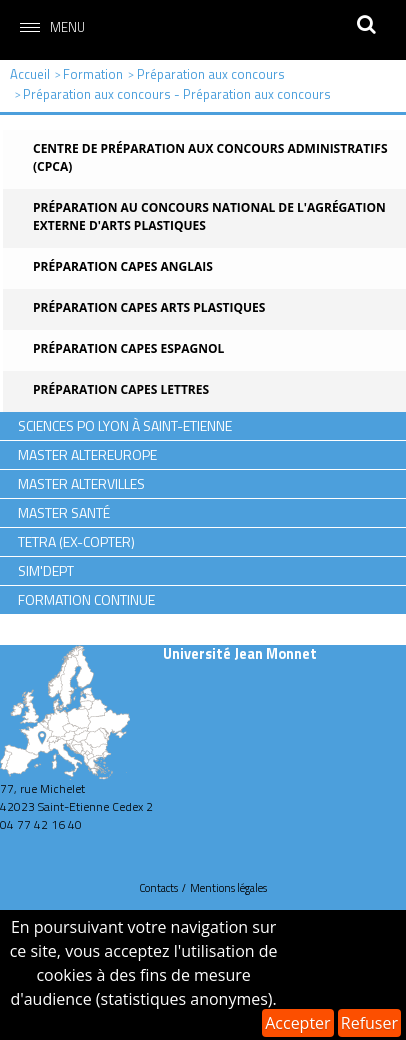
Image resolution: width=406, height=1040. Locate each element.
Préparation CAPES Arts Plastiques (149, 307)
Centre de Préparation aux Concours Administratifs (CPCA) (210, 157)
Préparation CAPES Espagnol (128, 348)
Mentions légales (228, 888)
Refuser (369, 1023)
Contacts (158, 888)
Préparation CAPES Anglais (123, 266)
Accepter (297, 1023)
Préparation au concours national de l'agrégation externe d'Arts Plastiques (209, 216)
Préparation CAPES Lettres (121, 389)
